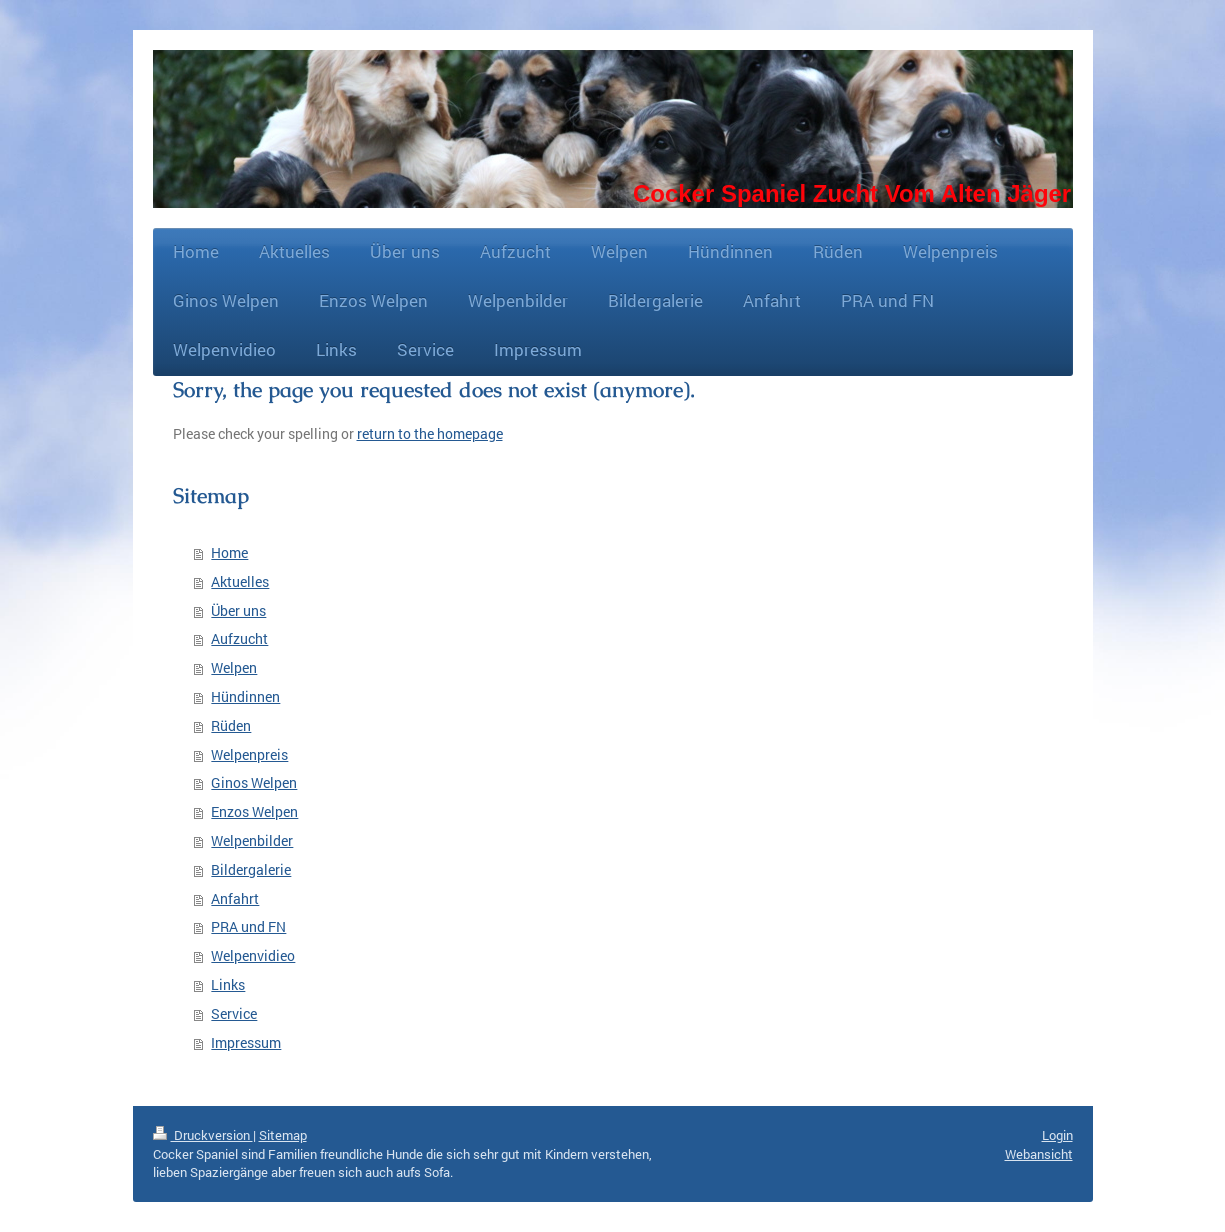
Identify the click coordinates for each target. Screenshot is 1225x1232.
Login (1057, 1135)
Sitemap (283, 1135)
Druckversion (203, 1135)
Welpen (234, 667)
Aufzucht (239, 638)
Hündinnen (245, 696)
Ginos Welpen (254, 782)
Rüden (231, 725)
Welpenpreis (249, 754)
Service (234, 1013)
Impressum (246, 1042)
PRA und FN (248, 926)
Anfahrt (235, 898)
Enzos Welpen (254, 811)
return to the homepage (430, 433)
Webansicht (1039, 1154)
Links (228, 984)
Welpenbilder (252, 840)
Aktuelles (240, 581)
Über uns (238, 610)
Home (229, 552)
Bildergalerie (251, 869)
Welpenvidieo (253, 955)
